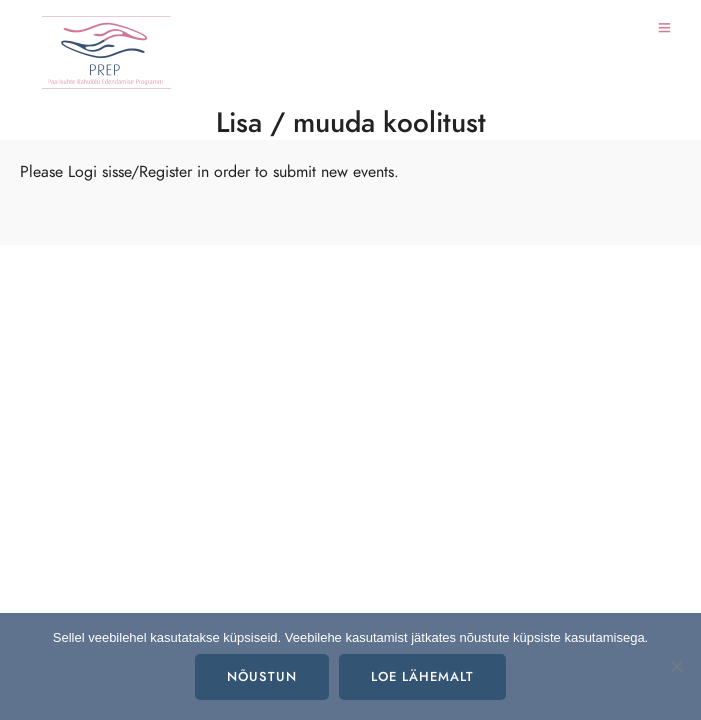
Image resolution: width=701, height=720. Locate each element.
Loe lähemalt (422, 677)
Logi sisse (99, 172)
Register (165, 172)
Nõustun (262, 677)
